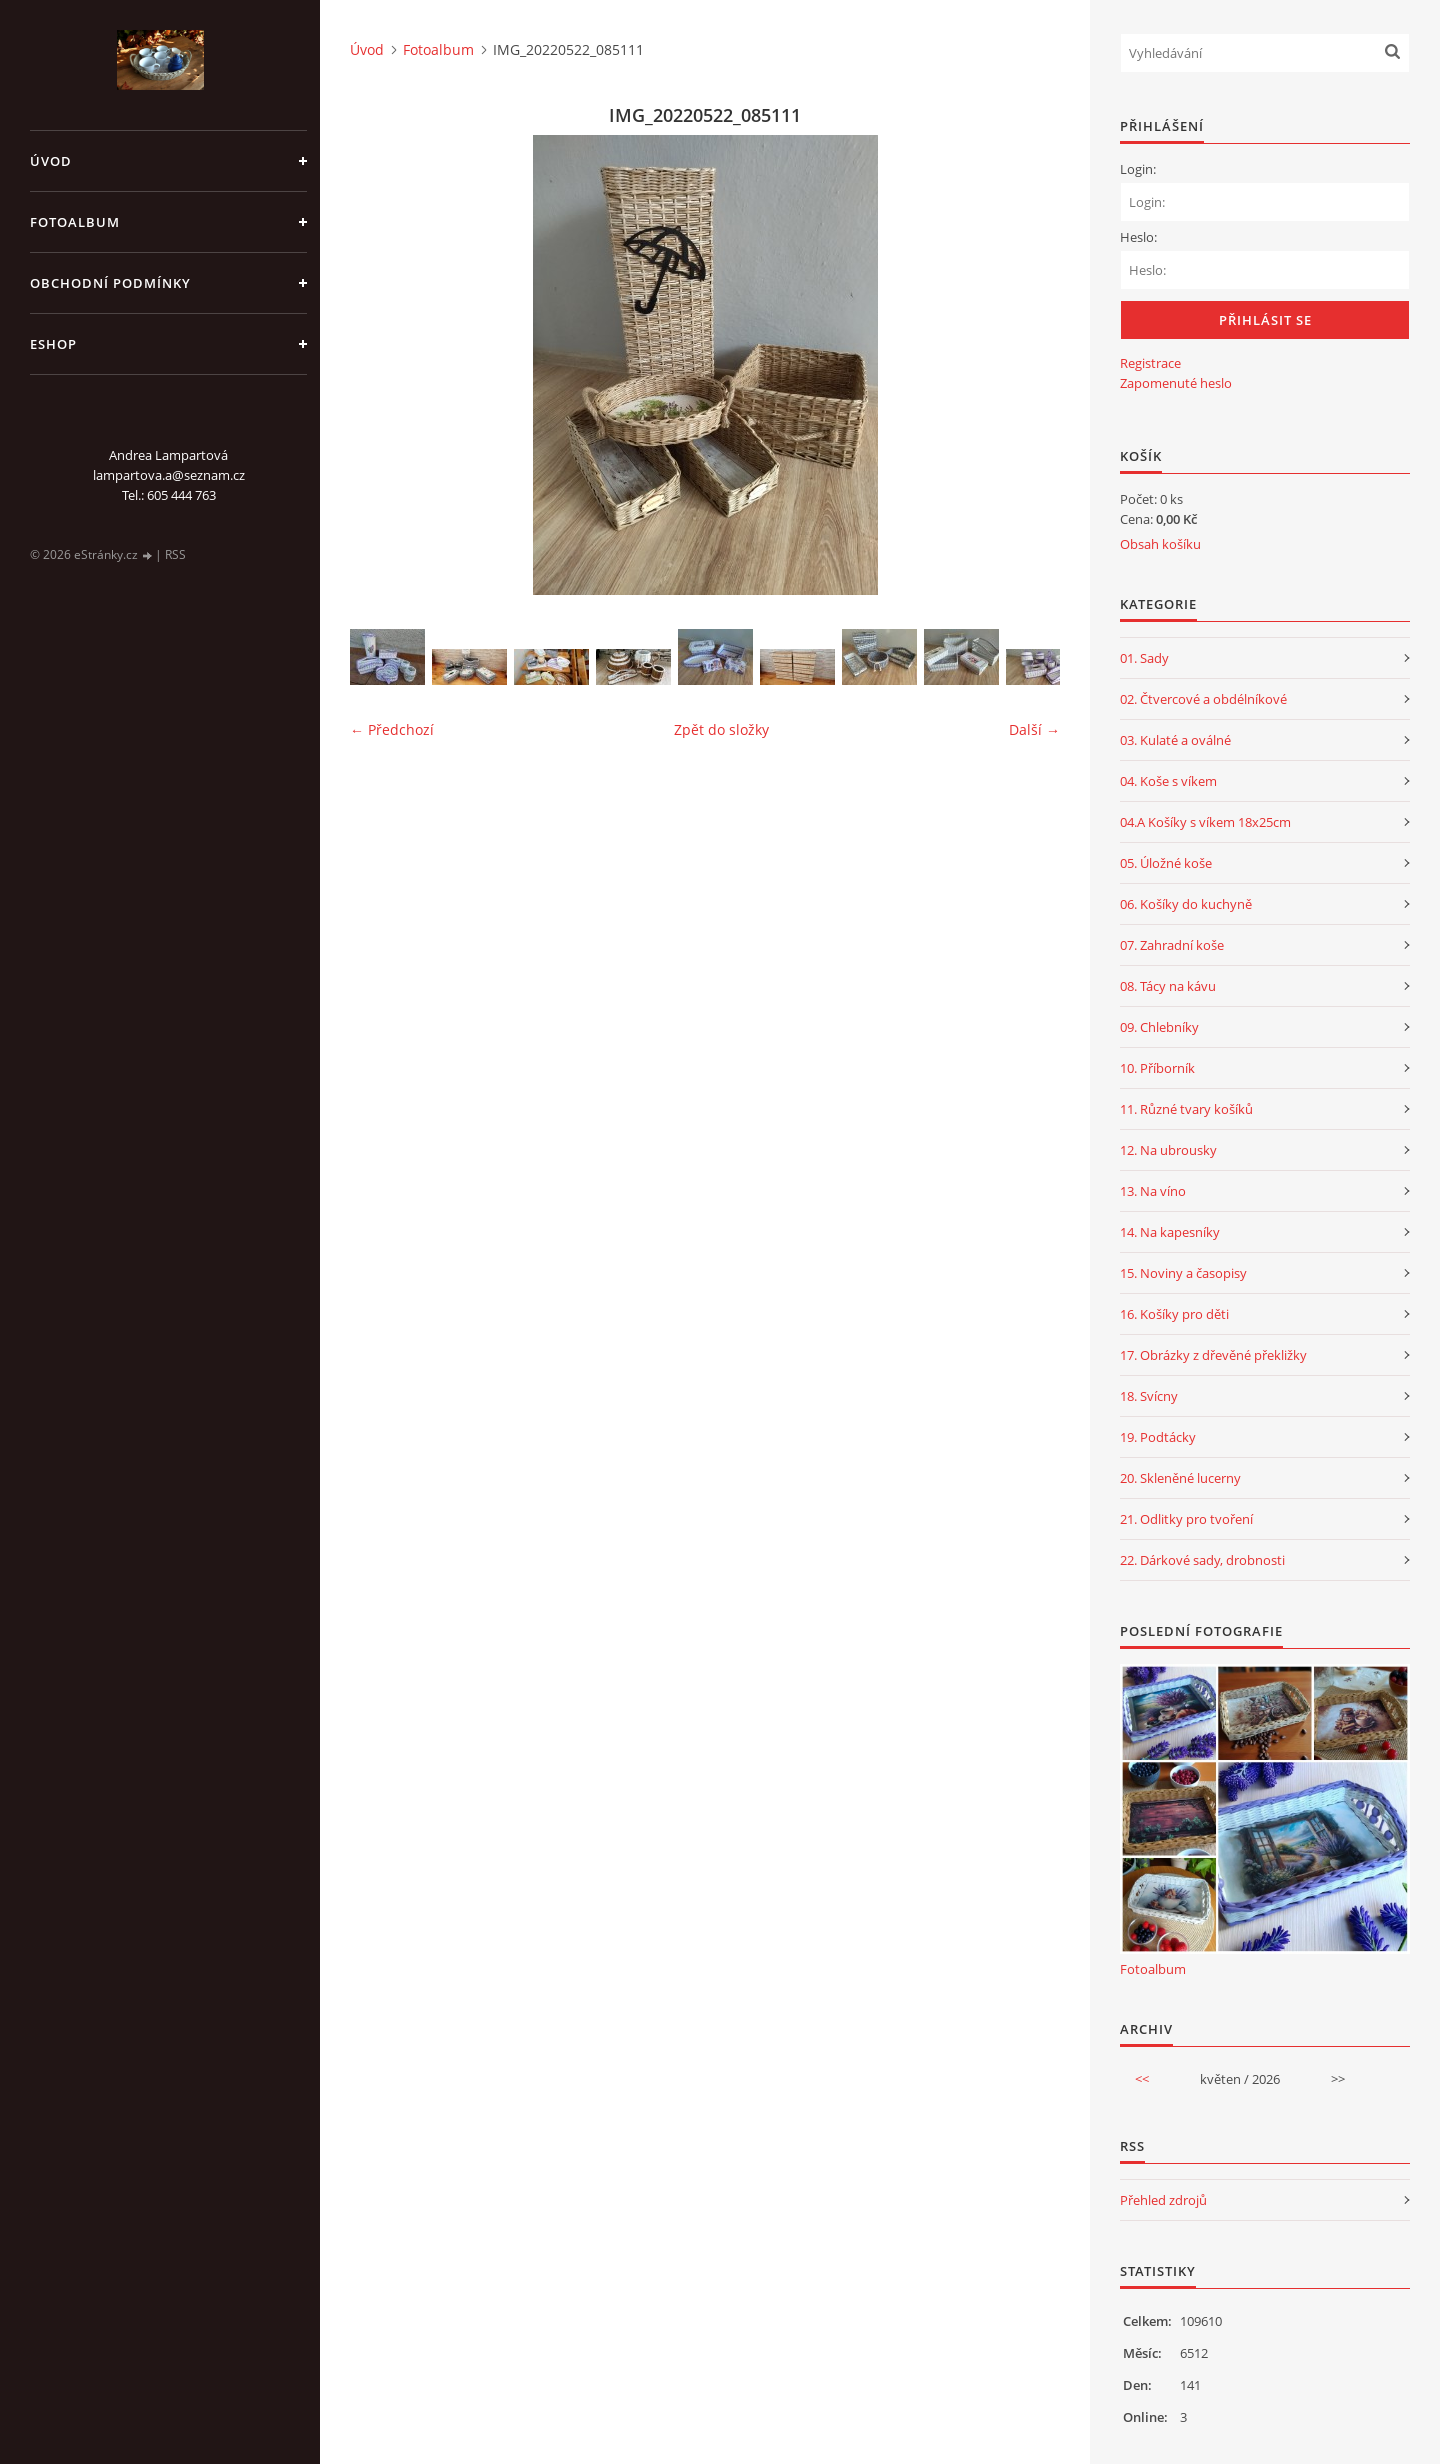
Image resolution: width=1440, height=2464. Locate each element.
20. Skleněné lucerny (1180, 1478)
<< (1142, 2079)
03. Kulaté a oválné (1175, 740)
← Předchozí (392, 729)
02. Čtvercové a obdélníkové (1203, 699)
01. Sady (1144, 658)
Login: (1138, 169)
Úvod (51, 161)
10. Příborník (1157, 1068)
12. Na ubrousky (1168, 1150)
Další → (1034, 729)
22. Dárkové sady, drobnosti (1202, 1560)
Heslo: (1138, 237)
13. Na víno (1153, 1191)
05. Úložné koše (1166, 863)
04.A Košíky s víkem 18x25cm (1205, 822)
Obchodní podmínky (110, 283)
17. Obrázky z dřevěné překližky (1213, 1355)
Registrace (1150, 363)
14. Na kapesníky (1170, 1232)
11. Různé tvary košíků (1186, 1109)
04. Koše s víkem (1168, 781)
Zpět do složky (721, 729)
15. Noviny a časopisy (1183, 1273)
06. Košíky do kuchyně (1186, 904)
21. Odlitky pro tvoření (1186, 1519)
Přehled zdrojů (1163, 2200)
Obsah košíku (1160, 544)
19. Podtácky (1158, 1437)
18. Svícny (1149, 1396)
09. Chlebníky (1159, 1027)
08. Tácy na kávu (1168, 986)
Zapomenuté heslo (1176, 383)
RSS (175, 554)
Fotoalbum (75, 222)
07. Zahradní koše (1172, 945)
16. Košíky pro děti (1174, 1314)
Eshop (53, 344)
